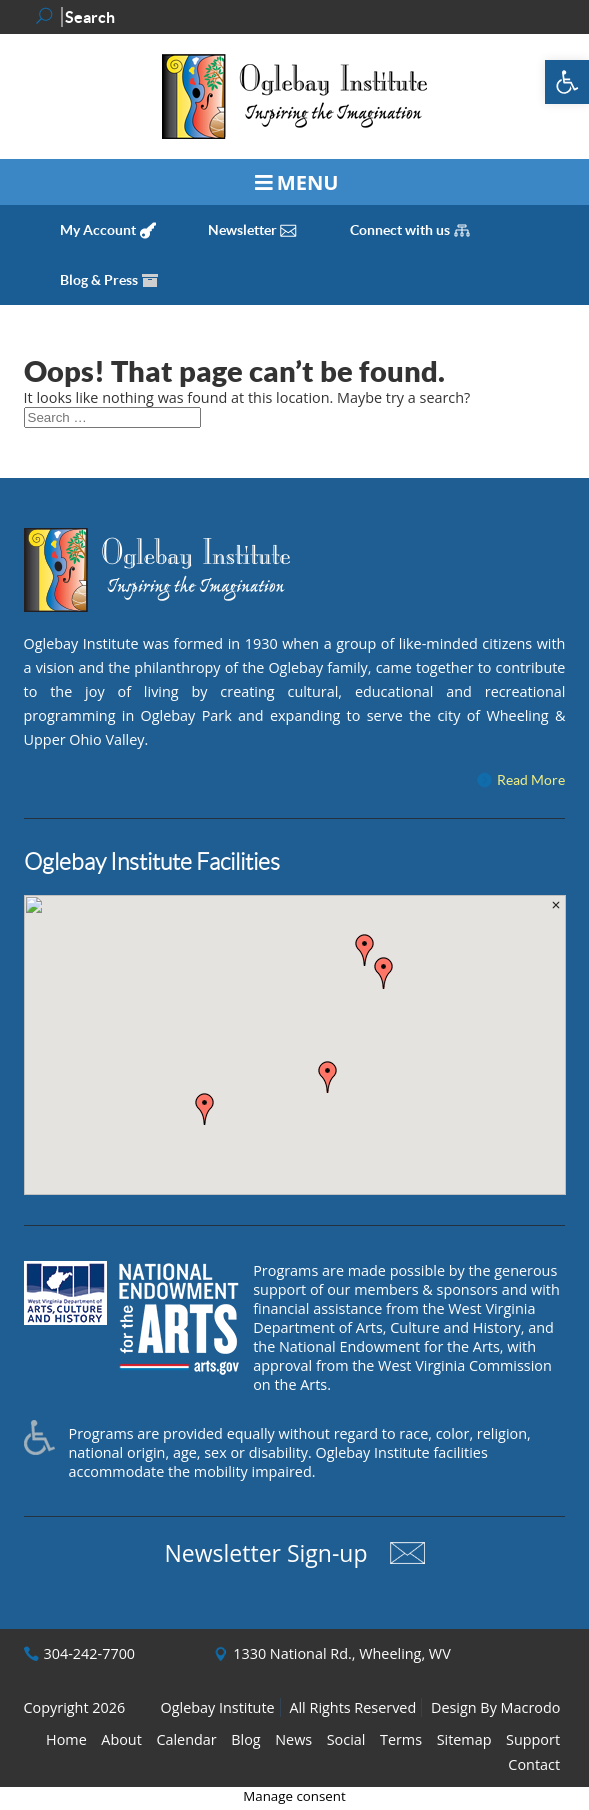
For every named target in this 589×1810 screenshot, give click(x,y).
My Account (98, 230)
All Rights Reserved (352, 1707)
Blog (245, 1739)
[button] (567, 82)
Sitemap (464, 1739)
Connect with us (400, 230)
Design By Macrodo (495, 1707)
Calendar (186, 1739)
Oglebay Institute (218, 1707)
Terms (401, 1739)
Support (533, 1739)
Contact (534, 1764)
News (293, 1739)
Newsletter (242, 230)
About (121, 1739)
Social (346, 1739)
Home (66, 1739)
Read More (531, 780)
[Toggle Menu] (294, 182)
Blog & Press (99, 280)
